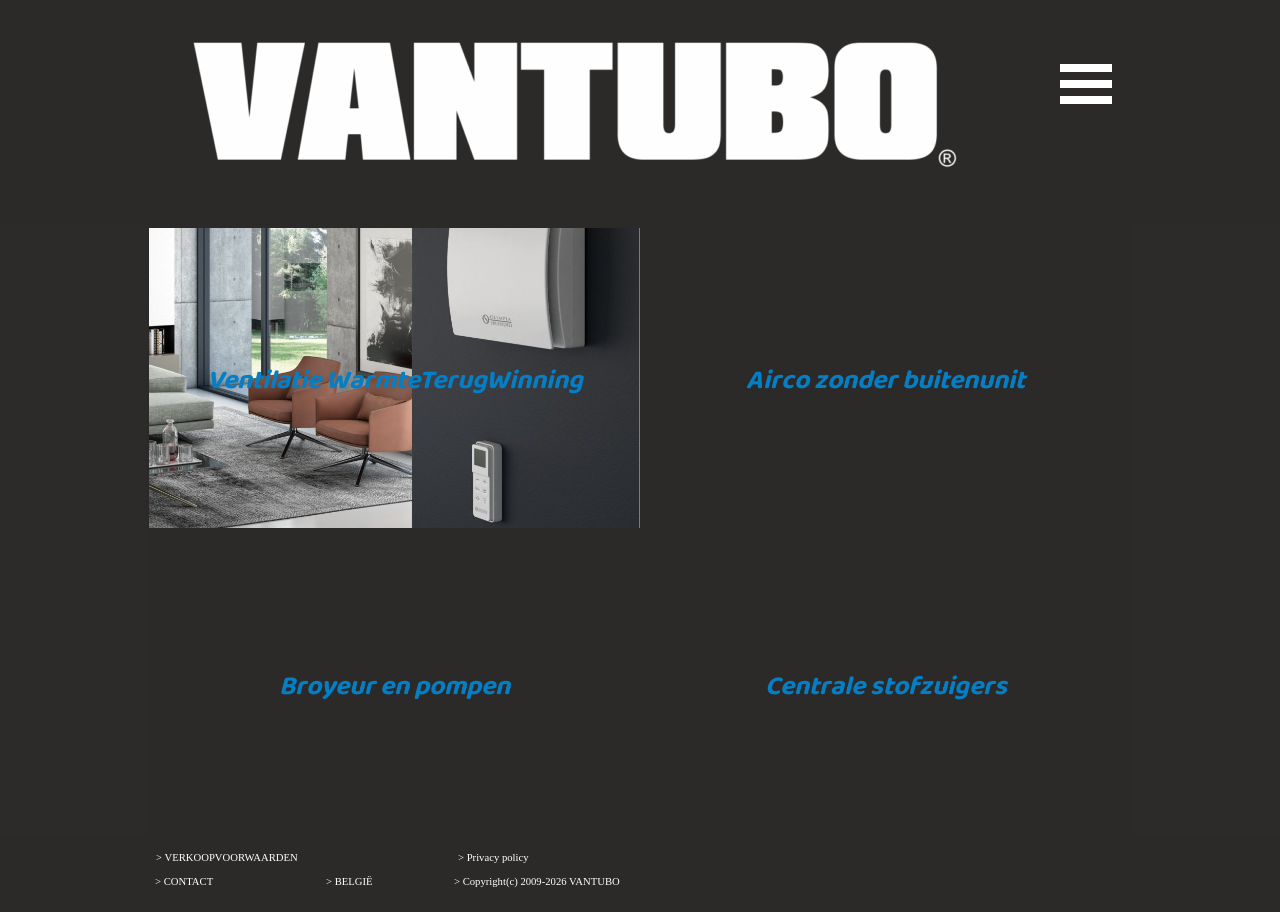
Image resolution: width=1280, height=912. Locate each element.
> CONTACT (184, 881)
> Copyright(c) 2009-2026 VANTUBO (537, 881)
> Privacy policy (493, 857)
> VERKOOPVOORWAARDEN (227, 857)
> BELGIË (349, 881)
